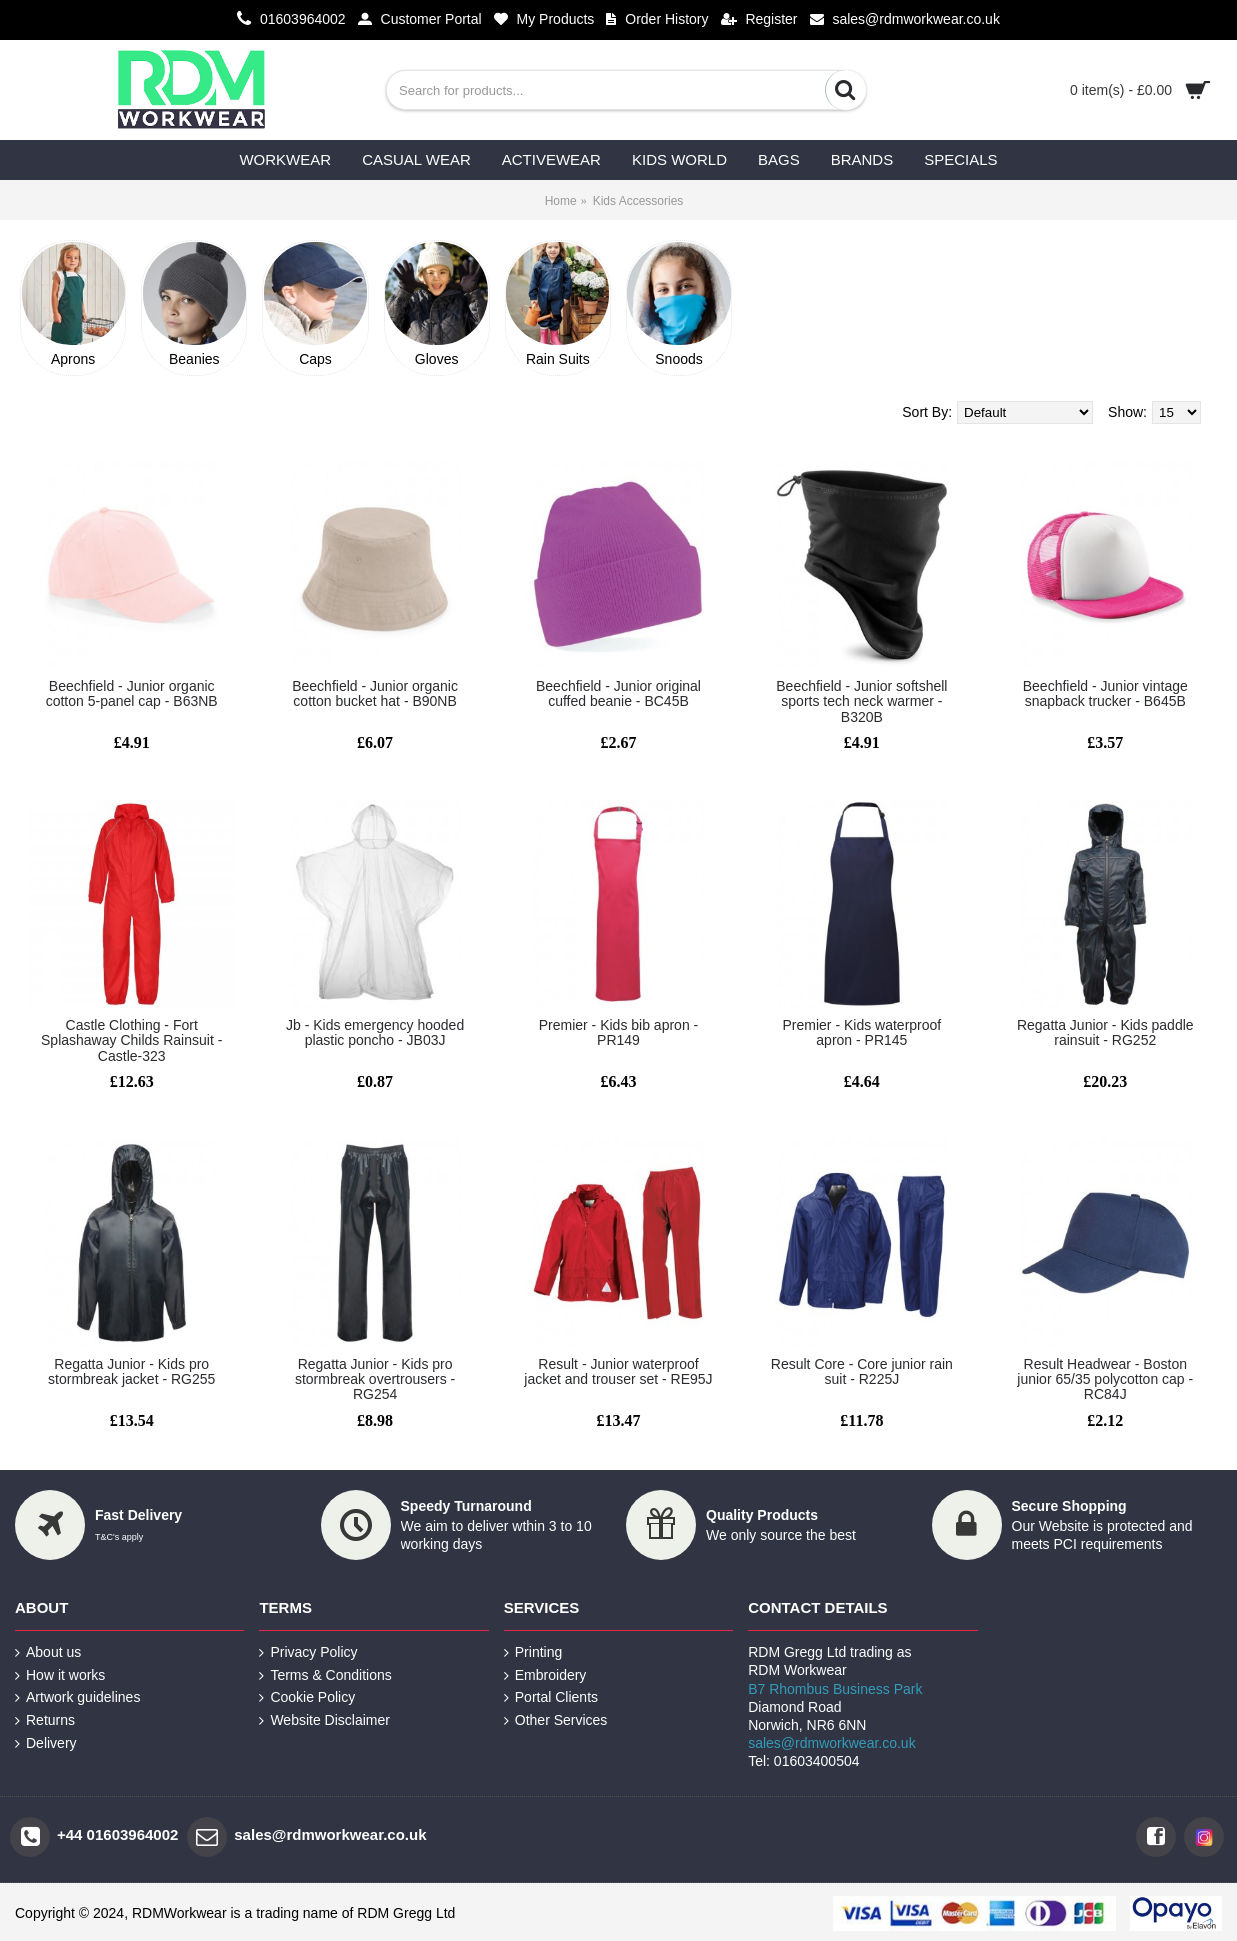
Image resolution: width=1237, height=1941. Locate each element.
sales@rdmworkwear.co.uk (832, 1743)
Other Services (556, 1720)
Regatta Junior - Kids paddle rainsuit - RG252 (1105, 1032)
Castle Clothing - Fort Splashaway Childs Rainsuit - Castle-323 (131, 1040)
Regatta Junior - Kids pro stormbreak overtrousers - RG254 (375, 1379)
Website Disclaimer (324, 1720)
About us (48, 1652)
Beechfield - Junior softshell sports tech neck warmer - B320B (861, 701)
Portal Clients (551, 1697)
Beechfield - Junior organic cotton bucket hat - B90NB (375, 693)
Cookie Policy (307, 1697)
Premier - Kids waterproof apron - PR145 (862, 1032)
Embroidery (545, 1675)
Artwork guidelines (77, 1697)
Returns (45, 1720)
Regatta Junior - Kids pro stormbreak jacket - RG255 (131, 1371)
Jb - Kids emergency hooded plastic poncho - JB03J (375, 1032)
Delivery (46, 1743)
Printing (533, 1652)
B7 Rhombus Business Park (835, 1689)
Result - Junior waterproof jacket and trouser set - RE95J (618, 1371)
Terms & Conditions (325, 1675)
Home (561, 201)
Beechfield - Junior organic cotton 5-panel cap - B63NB (132, 693)
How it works (60, 1675)
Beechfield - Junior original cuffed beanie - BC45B (618, 693)
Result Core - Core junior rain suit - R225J (862, 1371)
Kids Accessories (638, 201)
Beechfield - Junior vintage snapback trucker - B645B (1105, 693)
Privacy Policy (308, 1652)
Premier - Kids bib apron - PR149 (619, 1032)
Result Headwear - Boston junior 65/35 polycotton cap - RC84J (1105, 1379)
